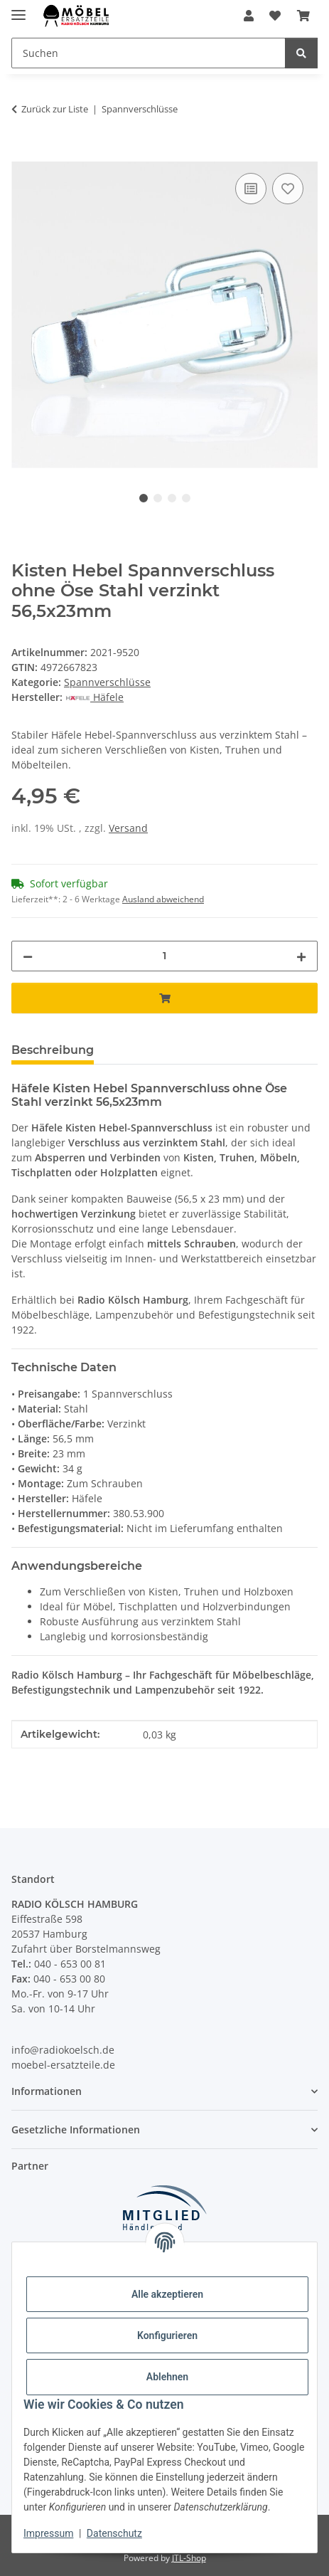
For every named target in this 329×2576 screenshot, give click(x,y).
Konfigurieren (167, 2335)
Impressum (48, 2533)
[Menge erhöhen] (301, 956)
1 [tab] (143, 498)
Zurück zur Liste (54, 108)
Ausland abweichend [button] (163, 899)
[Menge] (164, 956)
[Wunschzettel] (274, 15)
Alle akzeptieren (167, 2294)
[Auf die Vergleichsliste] (250, 188)
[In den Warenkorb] (22, 154)
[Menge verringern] (27, 956)
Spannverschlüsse (107, 682)
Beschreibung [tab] (52, 1050)
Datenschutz (114, 2533)
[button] (248, 15)
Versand (128, 828)
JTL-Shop (189, 2558)
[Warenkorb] (303, 15)
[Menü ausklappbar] (18, 9)
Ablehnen (167, 2376)
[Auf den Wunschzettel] (287, 188)
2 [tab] (157, 498)
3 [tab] (172, 498)
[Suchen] (148, 53)
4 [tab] (186, 498)
